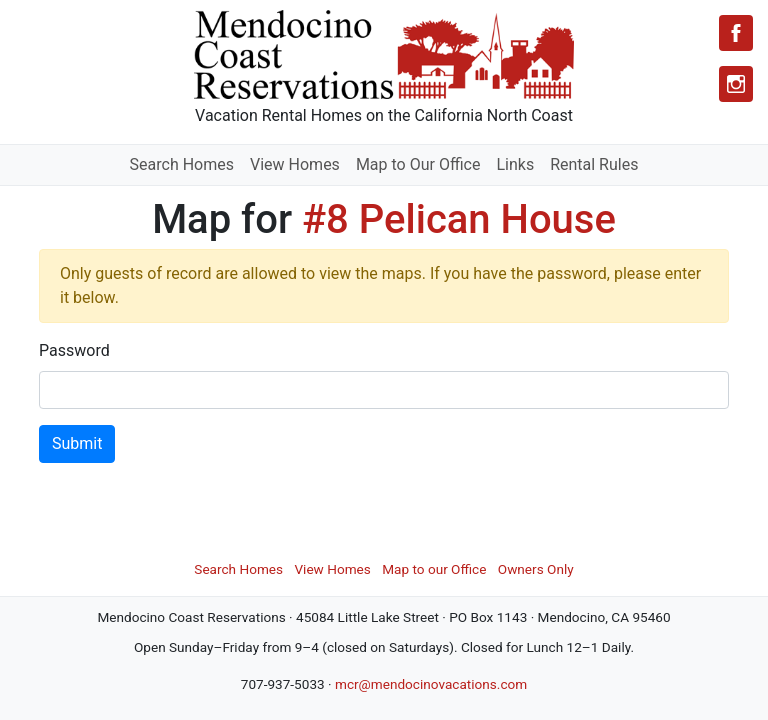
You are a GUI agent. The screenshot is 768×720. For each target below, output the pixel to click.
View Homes (295, 164)
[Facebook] (736, 33)
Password (74, 350)
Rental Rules (594, 164)
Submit (77, 443)
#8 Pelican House (459, 219)
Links (515, 164)
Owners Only (536, 569)
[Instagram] (736, 84)
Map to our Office (434, 569)
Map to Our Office (418, 164)
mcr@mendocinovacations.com (431, 684)
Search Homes (182, 164)
